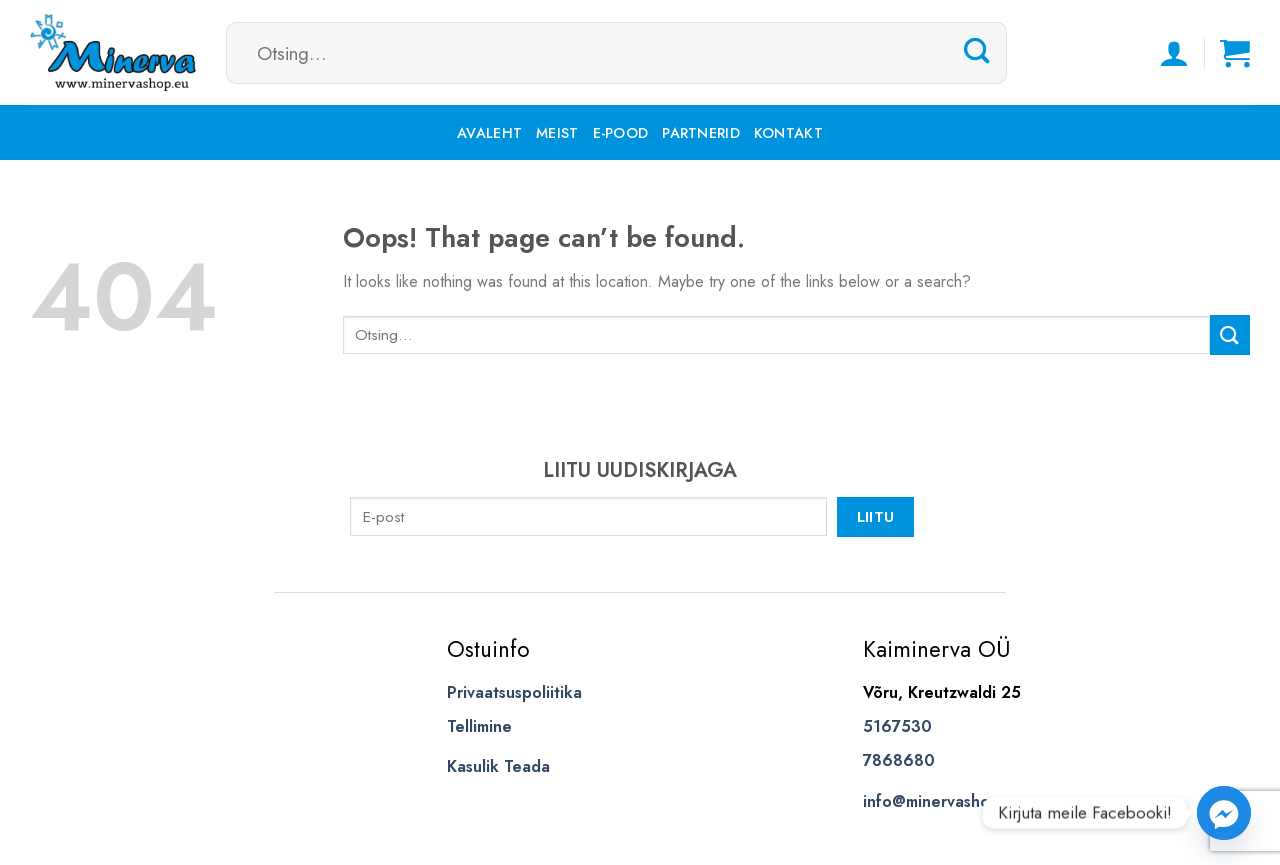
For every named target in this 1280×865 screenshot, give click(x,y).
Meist (557, 133)
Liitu (876, 516)
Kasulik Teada (498, 766)
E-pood (621, 133)
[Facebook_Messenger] (1224, 813)
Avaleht (489, 133)
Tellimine (479, 726)
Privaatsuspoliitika (514, 692)
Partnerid (701, 133)
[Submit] (977, 52)
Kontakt (788, 133)
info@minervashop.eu (942, 801)
